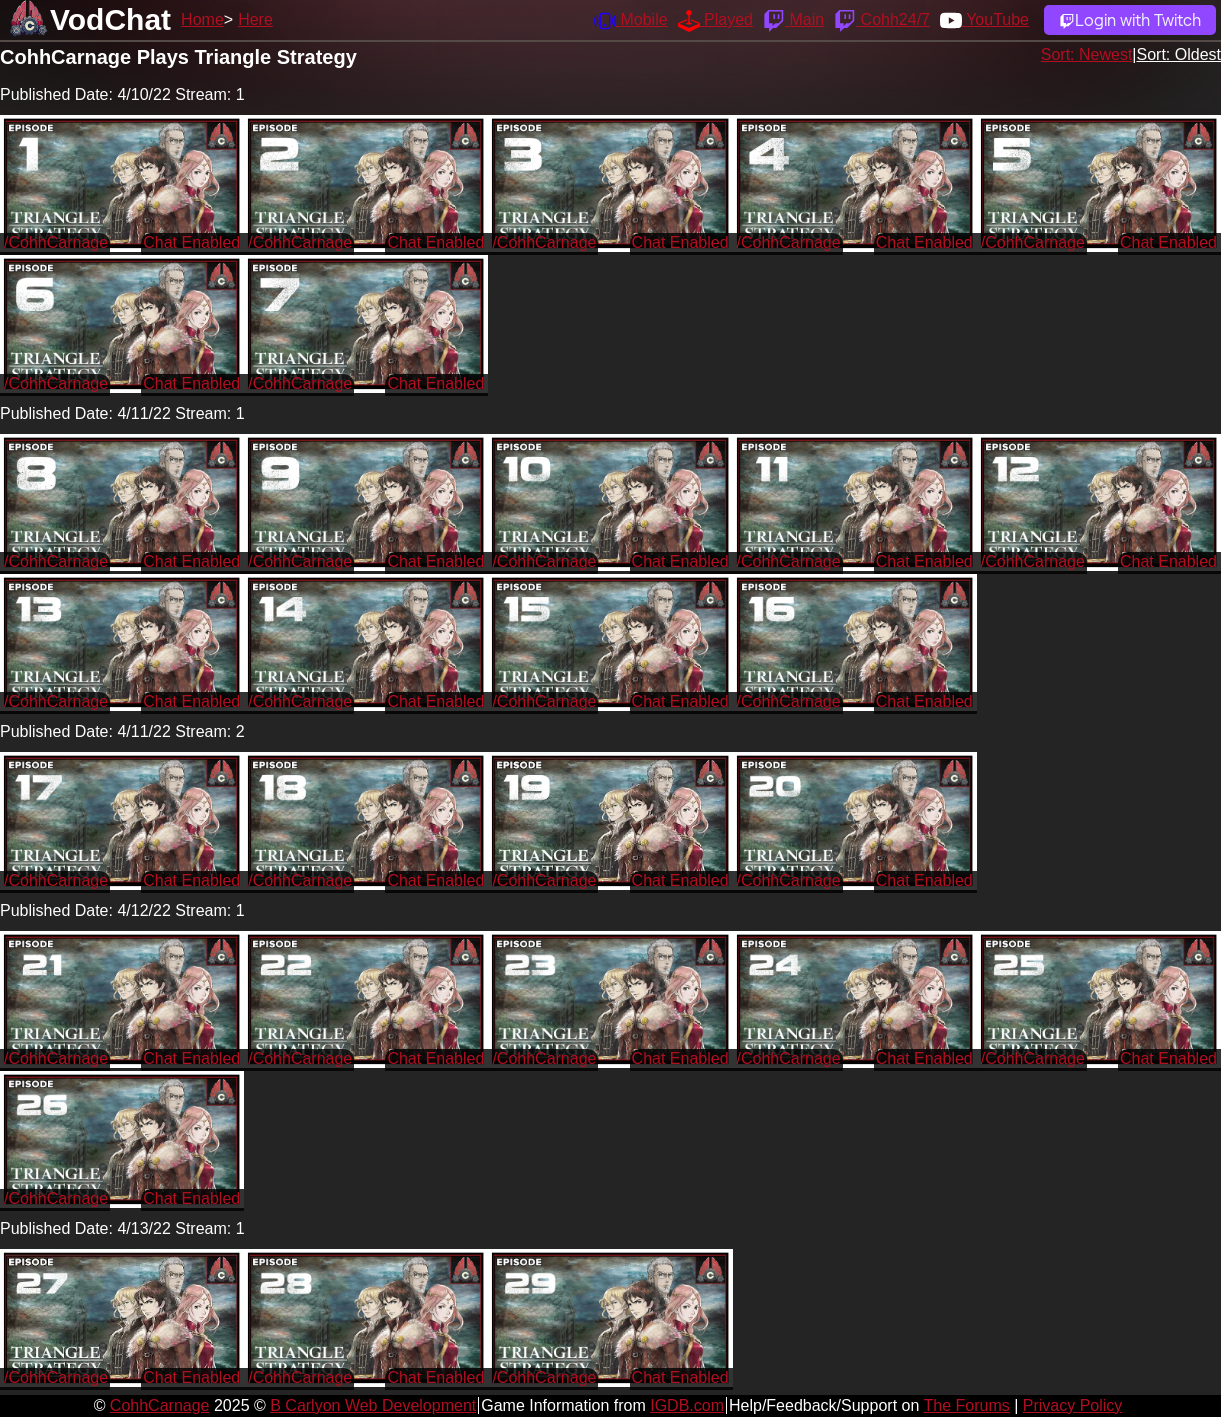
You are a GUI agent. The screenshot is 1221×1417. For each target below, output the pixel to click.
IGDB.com (687, 1405)
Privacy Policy (1073, 1405)
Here (255, 19)
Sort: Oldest (1179, 54)
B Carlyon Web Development (373, 1405)
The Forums (966, 1405)
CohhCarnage (160, 1405)
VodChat (110, 19)
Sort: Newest (1087, 54)
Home (202, 19)
